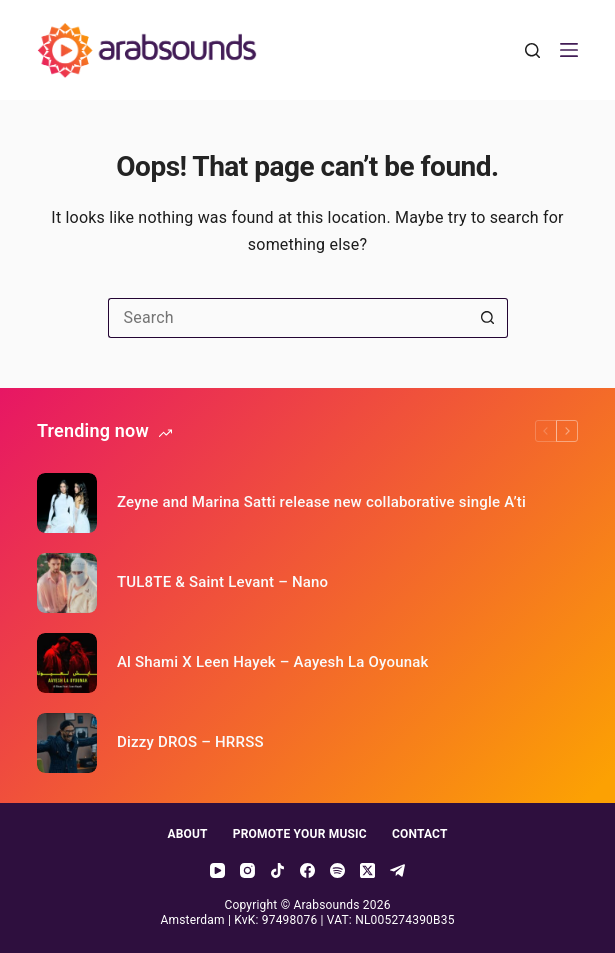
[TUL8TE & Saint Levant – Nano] (67, 583)
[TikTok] (277, 870)
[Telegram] (397, 870)
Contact (420, 834)
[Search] (532, 50)
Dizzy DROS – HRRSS (190, 742)
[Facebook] (307, 870)
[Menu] (569, 50)
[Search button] (488, 318)
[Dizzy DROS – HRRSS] (67, 743)
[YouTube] (217, 870)
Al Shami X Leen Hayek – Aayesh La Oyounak (273, 662)
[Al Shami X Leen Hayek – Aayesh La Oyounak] (67, 663)
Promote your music (300, 834)
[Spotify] (337, 870)
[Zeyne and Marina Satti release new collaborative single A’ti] (67, 503)
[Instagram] (247, 870)
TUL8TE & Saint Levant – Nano (222, 582)
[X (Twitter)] (367, 870)
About (187, 834)
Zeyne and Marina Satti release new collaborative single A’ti (321, 502)
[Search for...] (288, 318)
